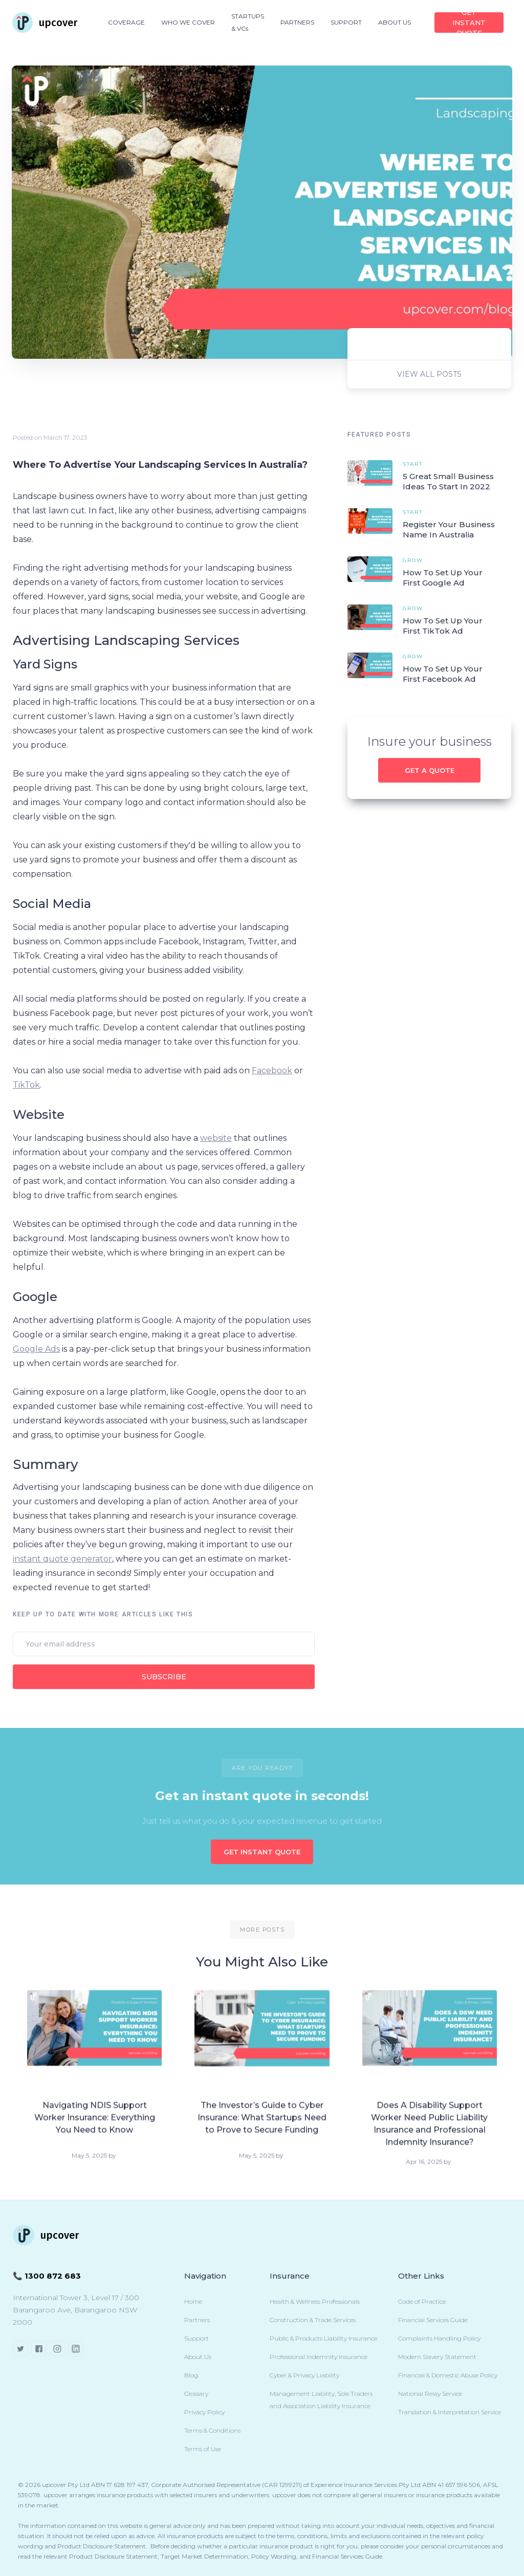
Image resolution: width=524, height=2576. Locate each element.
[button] (126, 22)
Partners (197, 2320)
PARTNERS (297, 22)
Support (196, 2338)
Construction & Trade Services (313, 2320)
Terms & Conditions (212, 2430)
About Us (197, 2357)
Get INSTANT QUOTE (469, 22)
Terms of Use (202, 2449)
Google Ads (36, 1349)
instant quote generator (62, 1559)
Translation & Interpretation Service (449, 2412)
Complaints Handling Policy (439, 2338)
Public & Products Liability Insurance (323, 2338)
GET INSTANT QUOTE (262, 1852)
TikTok (26, 1085)
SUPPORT (346, 22)
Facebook (272, 1070)
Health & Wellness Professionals (315, 2301)
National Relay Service (430, 2393)
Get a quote (429, 770)
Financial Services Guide (433, 2320)
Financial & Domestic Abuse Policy (447, 2375)
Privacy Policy (204, 2412)
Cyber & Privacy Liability (304, 2375)
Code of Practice (422, 2301)
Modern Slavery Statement (437, 2357)
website (216, 1138)
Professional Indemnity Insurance (318, 2357)
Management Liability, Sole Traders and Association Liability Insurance (321, 2400)
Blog (191, 2375)
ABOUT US (394, 22)
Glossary (196, 2393)
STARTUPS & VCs (247, 22)
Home (193, 2301)
